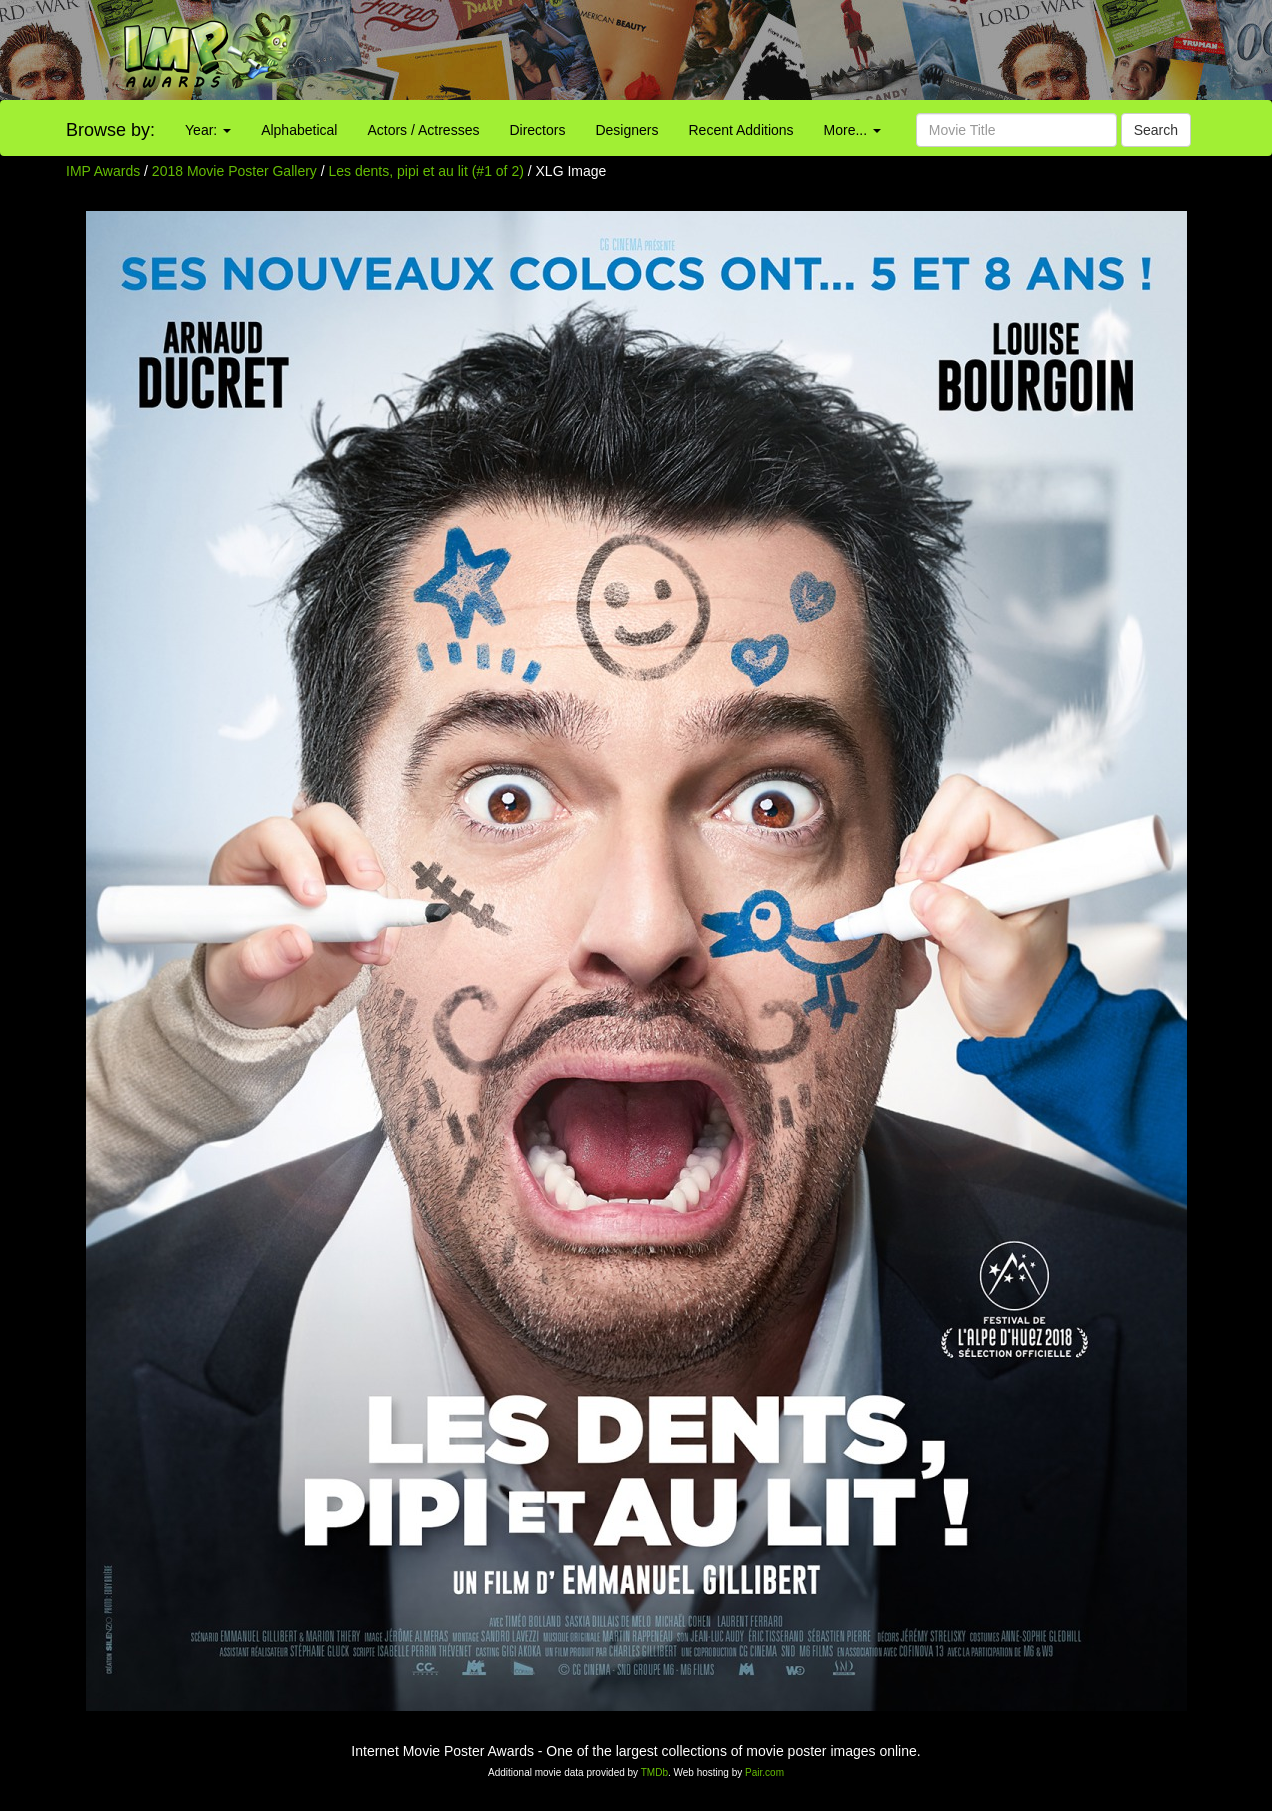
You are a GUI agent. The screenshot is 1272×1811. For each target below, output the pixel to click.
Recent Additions (741, 130)
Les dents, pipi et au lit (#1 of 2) (426, 171)
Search (1156, 130)
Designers (626, 130)
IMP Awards (103, 171)
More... (852, 130)
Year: (208, 130)
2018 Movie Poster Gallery (234, 171)
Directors (537, 130)
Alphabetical (299, 130)
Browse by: (110, 130)
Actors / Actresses (423, 130)
